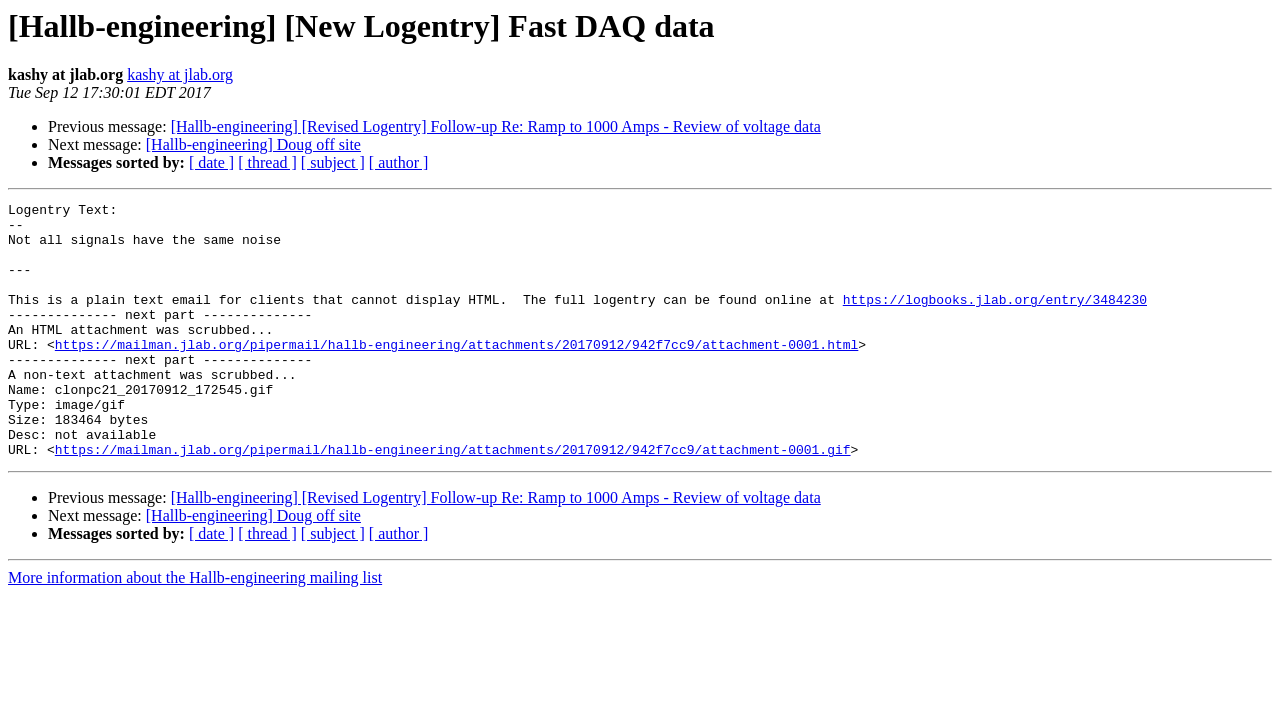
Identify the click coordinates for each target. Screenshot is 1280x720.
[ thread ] (267, 162)
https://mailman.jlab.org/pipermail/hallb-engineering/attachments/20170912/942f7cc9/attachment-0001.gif (453, 500)
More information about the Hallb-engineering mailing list (195, 628)
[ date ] (211, 162)
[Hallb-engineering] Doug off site (253, 144)
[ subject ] (333, 162)
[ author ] (399, 162)
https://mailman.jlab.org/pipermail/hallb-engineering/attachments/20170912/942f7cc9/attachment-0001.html (456, 374)
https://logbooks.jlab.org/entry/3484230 (995, 320)
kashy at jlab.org (180, 74)
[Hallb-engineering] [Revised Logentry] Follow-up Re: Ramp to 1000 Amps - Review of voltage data (496, 126)
